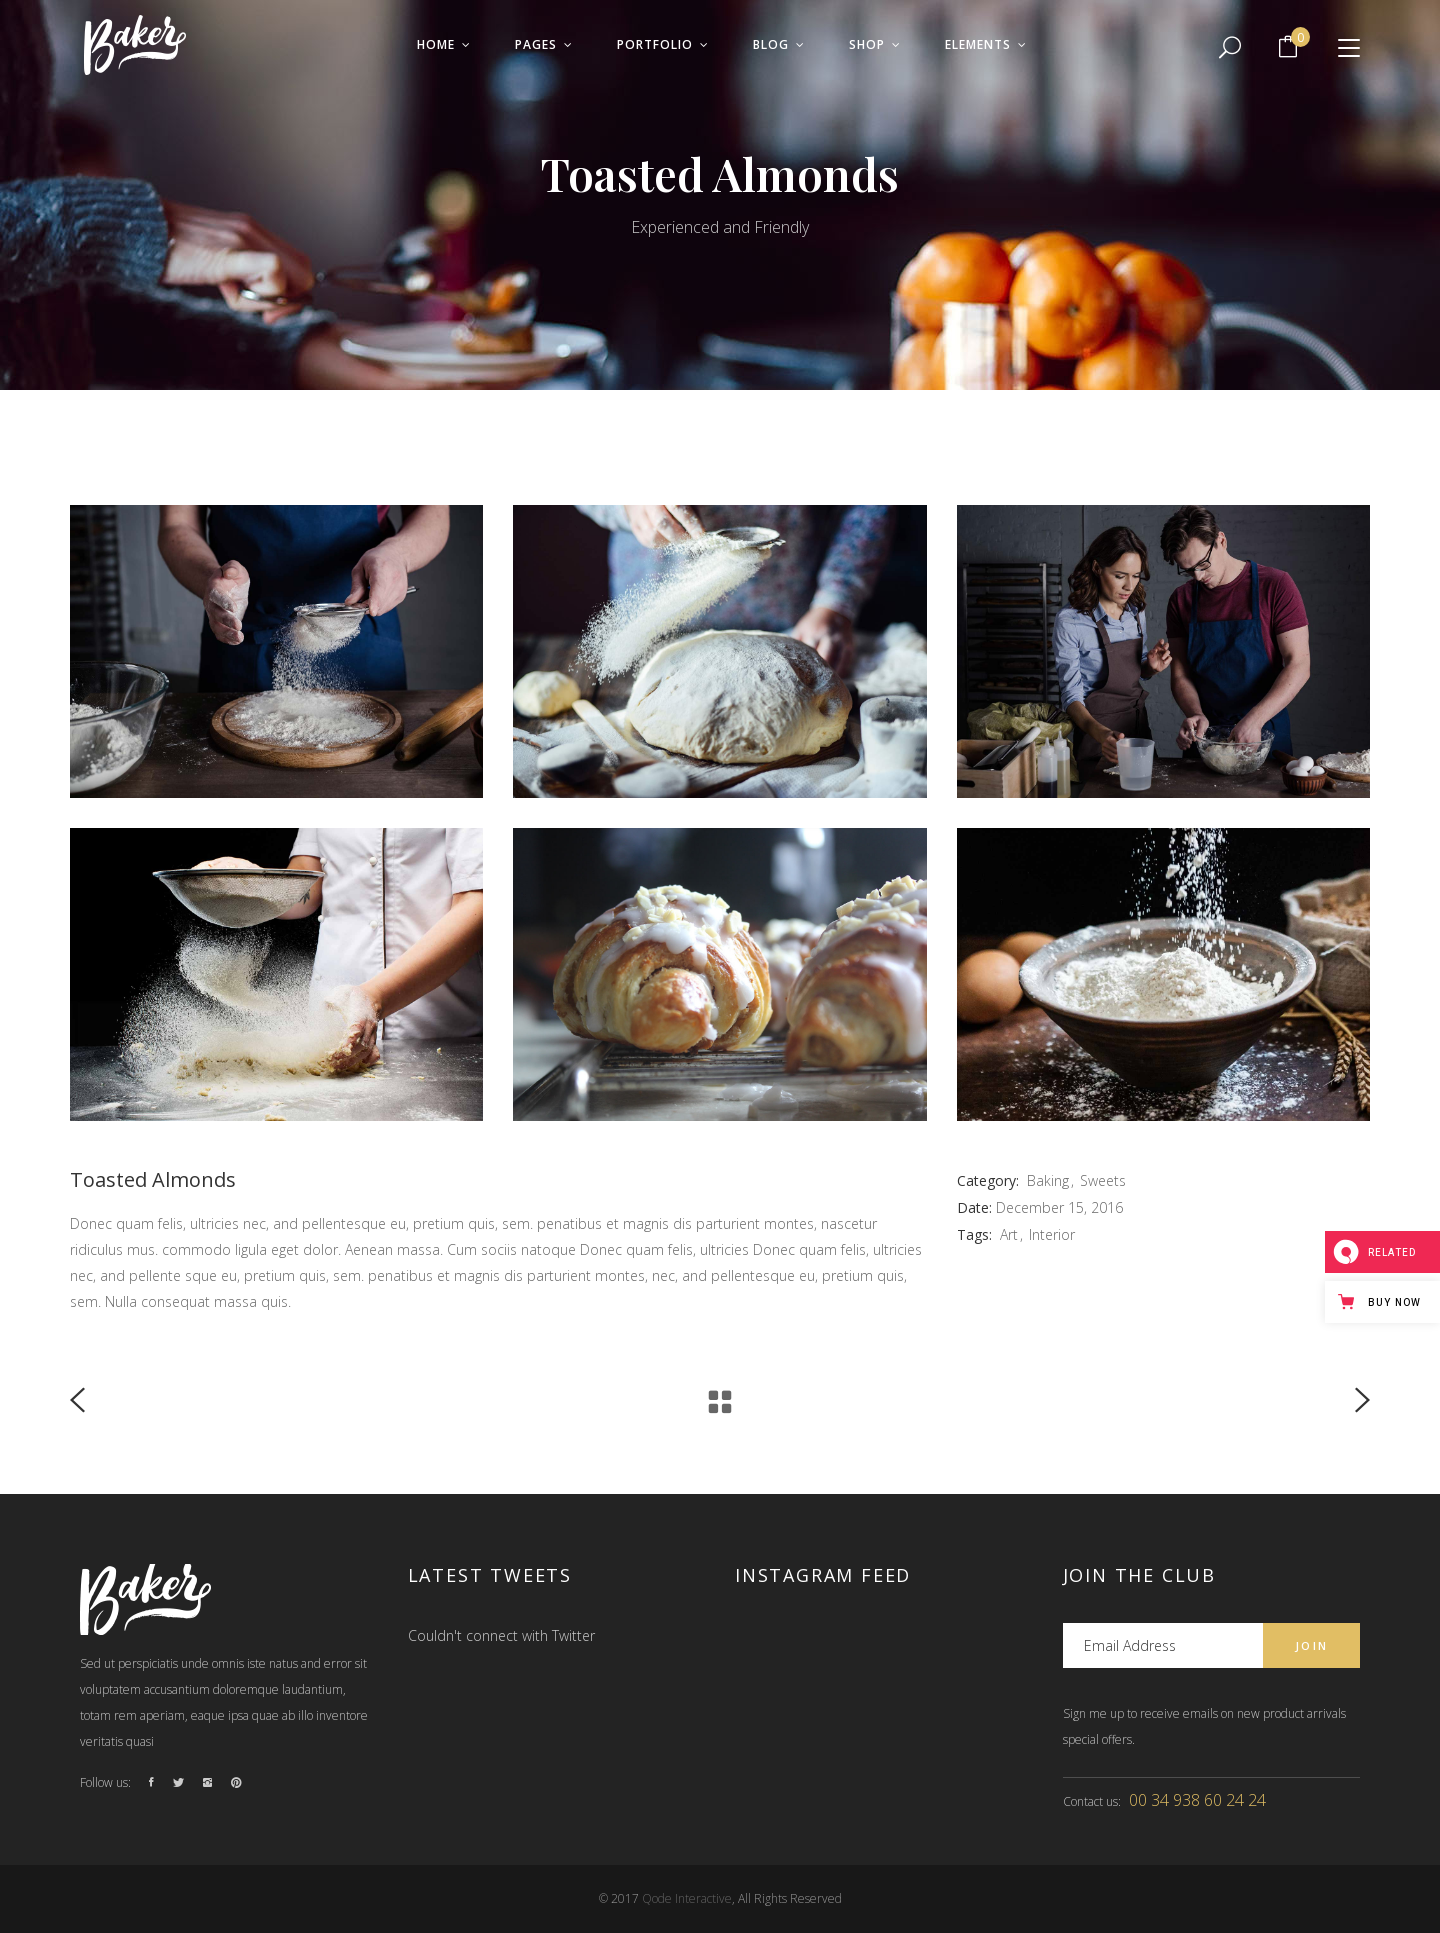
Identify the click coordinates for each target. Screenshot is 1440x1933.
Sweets (1103, 1180)
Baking (1048, 1180)
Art (1009, 1234)
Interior (1052, 1234)
